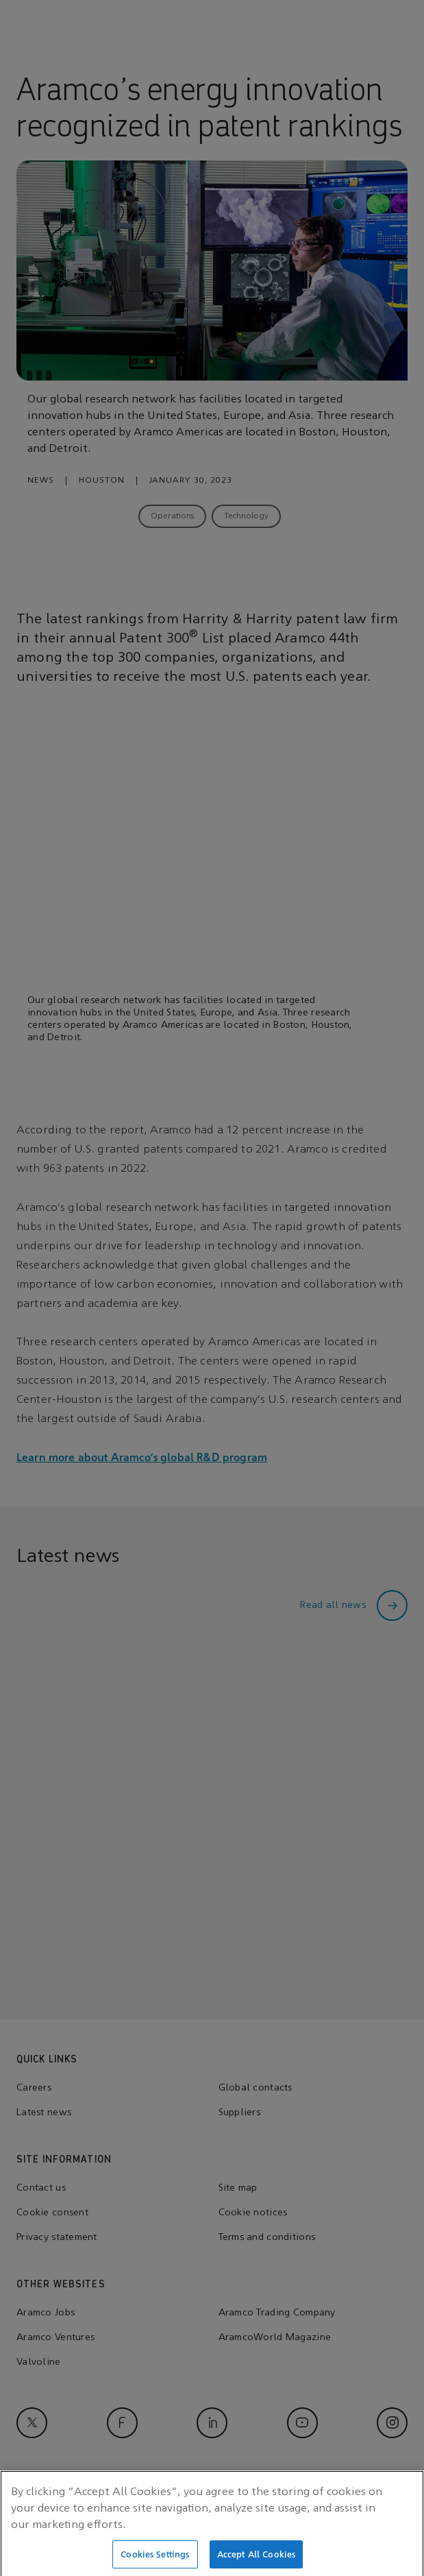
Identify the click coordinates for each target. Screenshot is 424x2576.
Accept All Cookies (256, 2559)
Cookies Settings (155, 2559)
